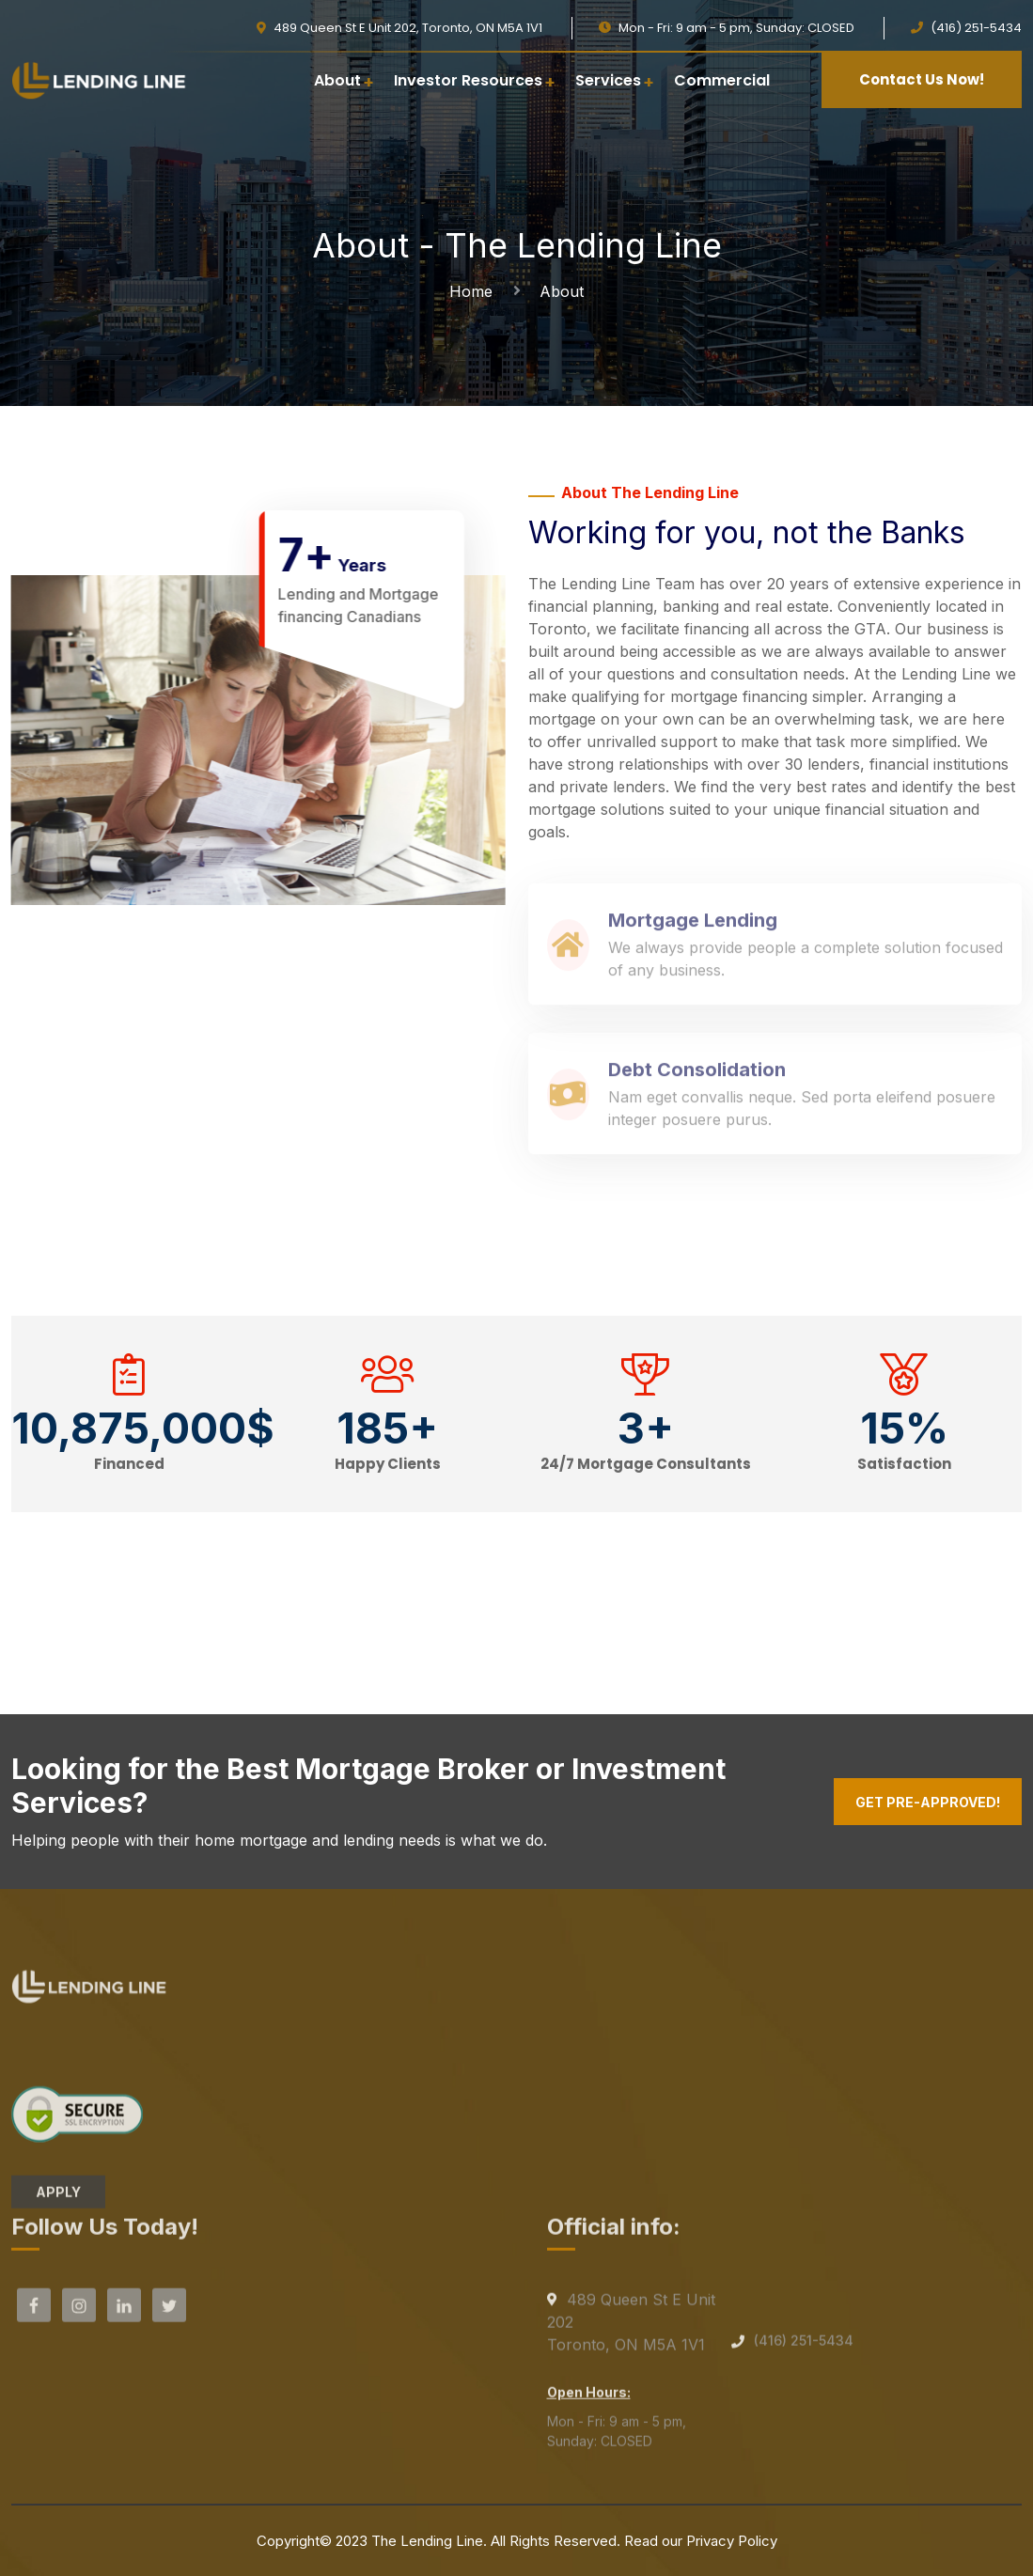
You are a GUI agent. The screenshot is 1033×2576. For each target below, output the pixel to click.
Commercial (722, 80)
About (337, 80)
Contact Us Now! (921, 79)
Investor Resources (468, 80)
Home (475, 291)
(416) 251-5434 (803, 2347)
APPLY (58, 2199)
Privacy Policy (731, 2541)
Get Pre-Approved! (927, 1802)
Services (608, 80)
